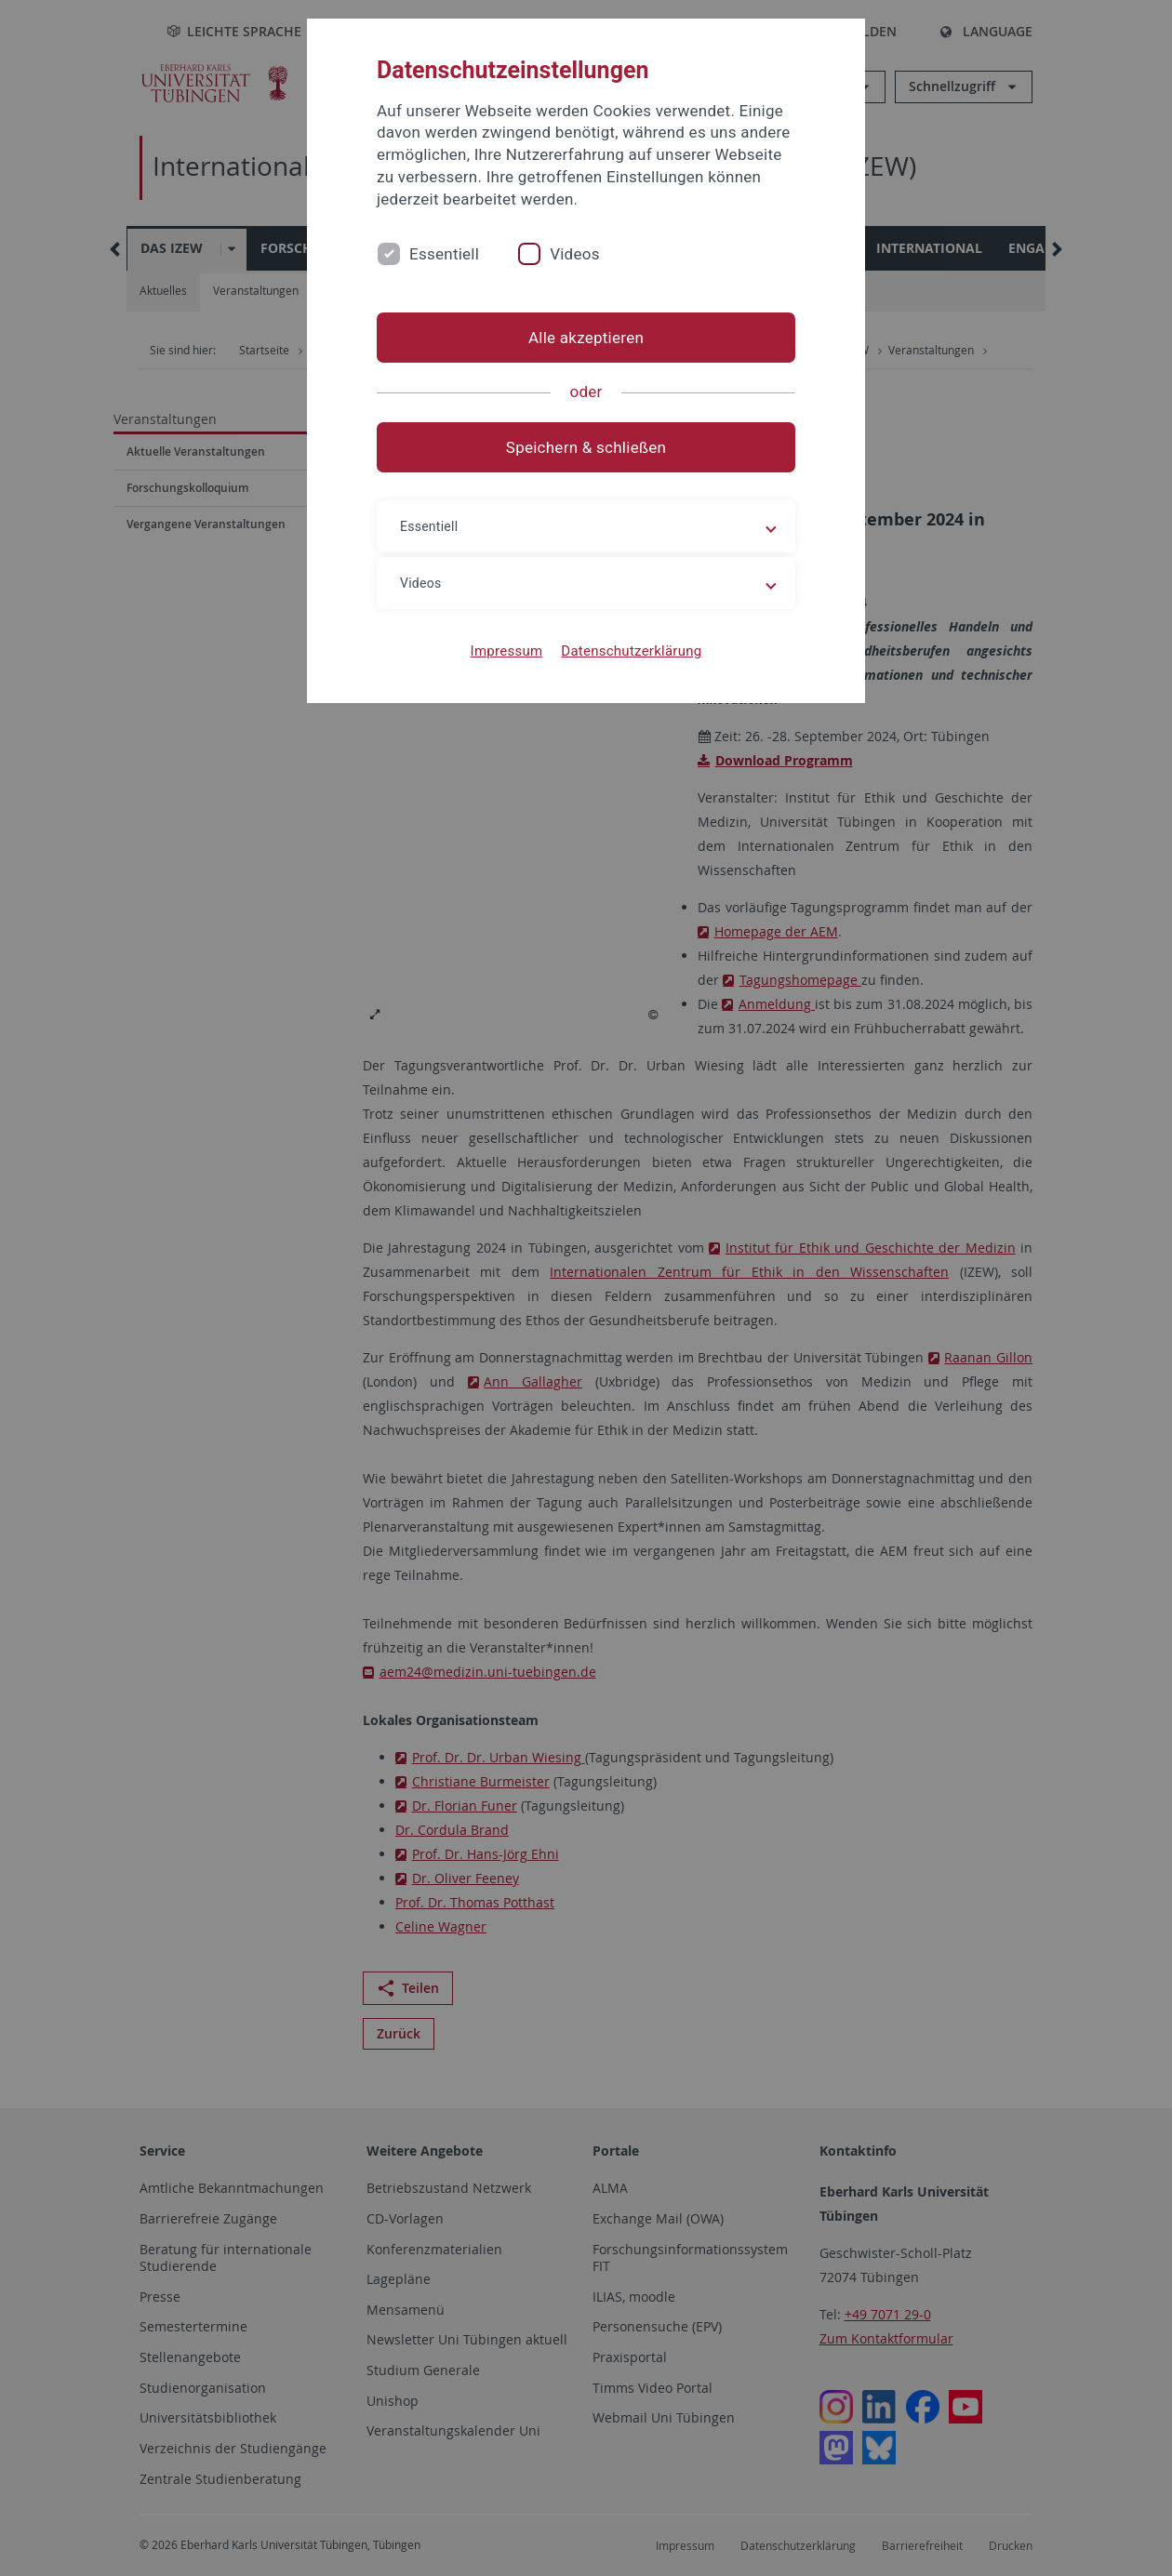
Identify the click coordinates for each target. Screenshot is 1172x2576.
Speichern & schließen (586, 447)
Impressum (507, 651)
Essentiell (444, 254)
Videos (575, 254)
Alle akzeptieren (586, 337)
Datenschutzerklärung (631, 651)
